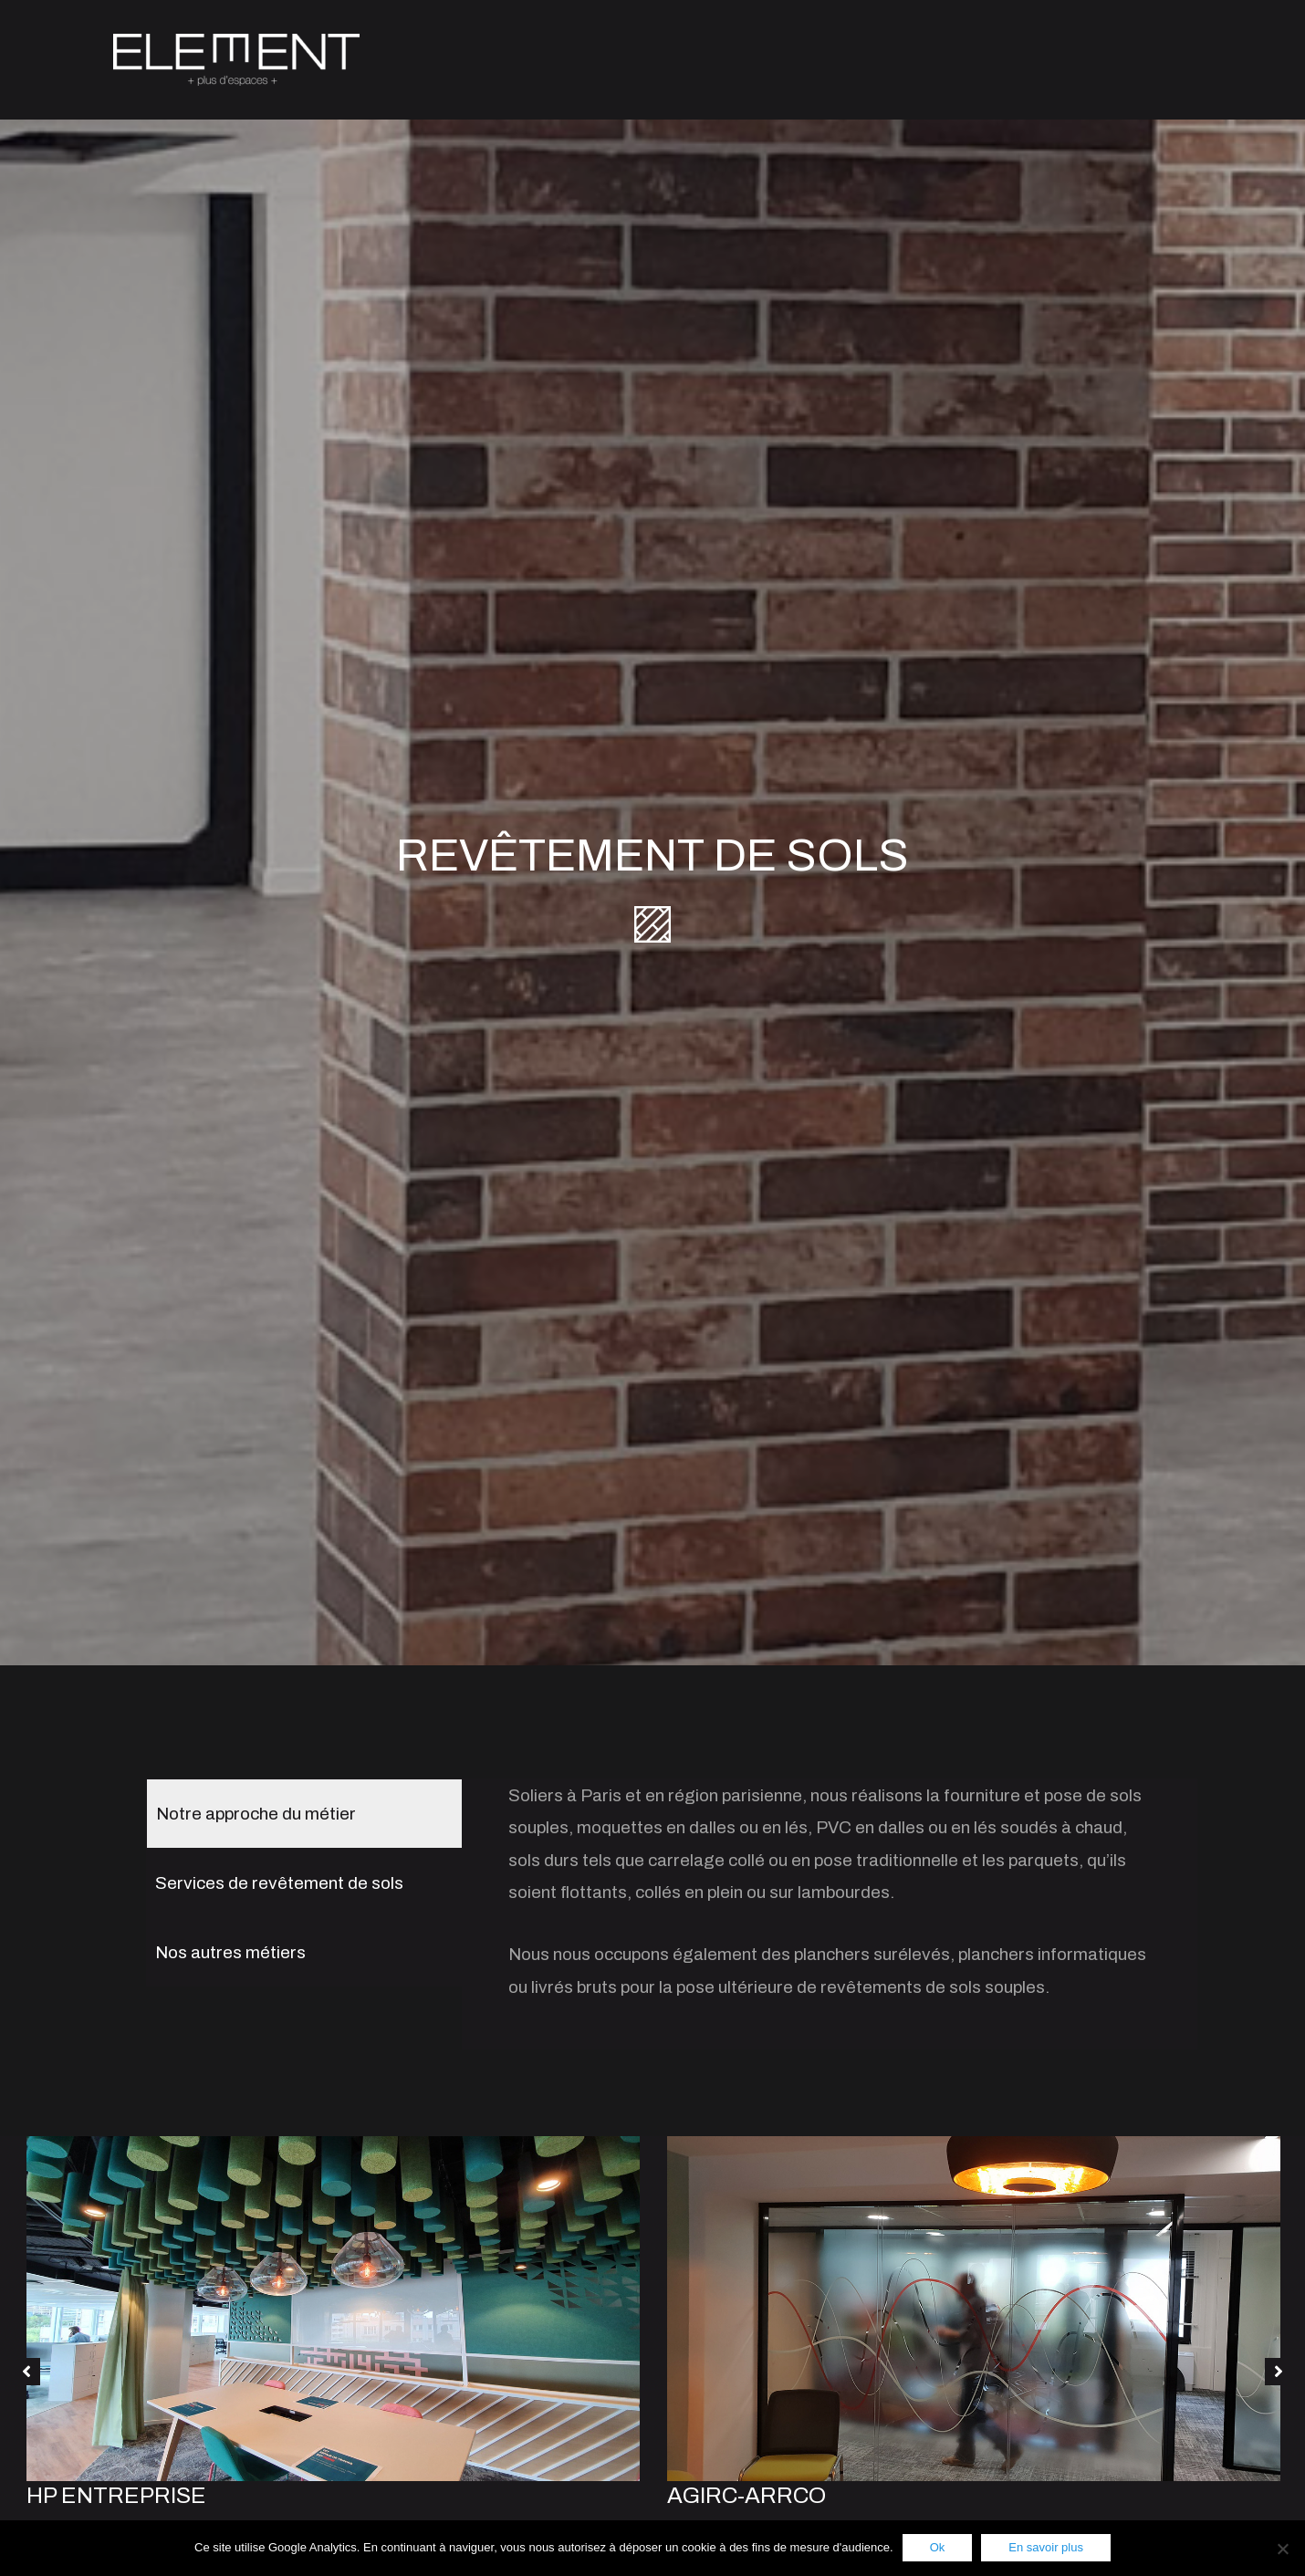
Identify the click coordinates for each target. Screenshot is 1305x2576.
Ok (937, 2547)
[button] (26, 2364)
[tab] (304, 1806)
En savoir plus (1045, 2547)
